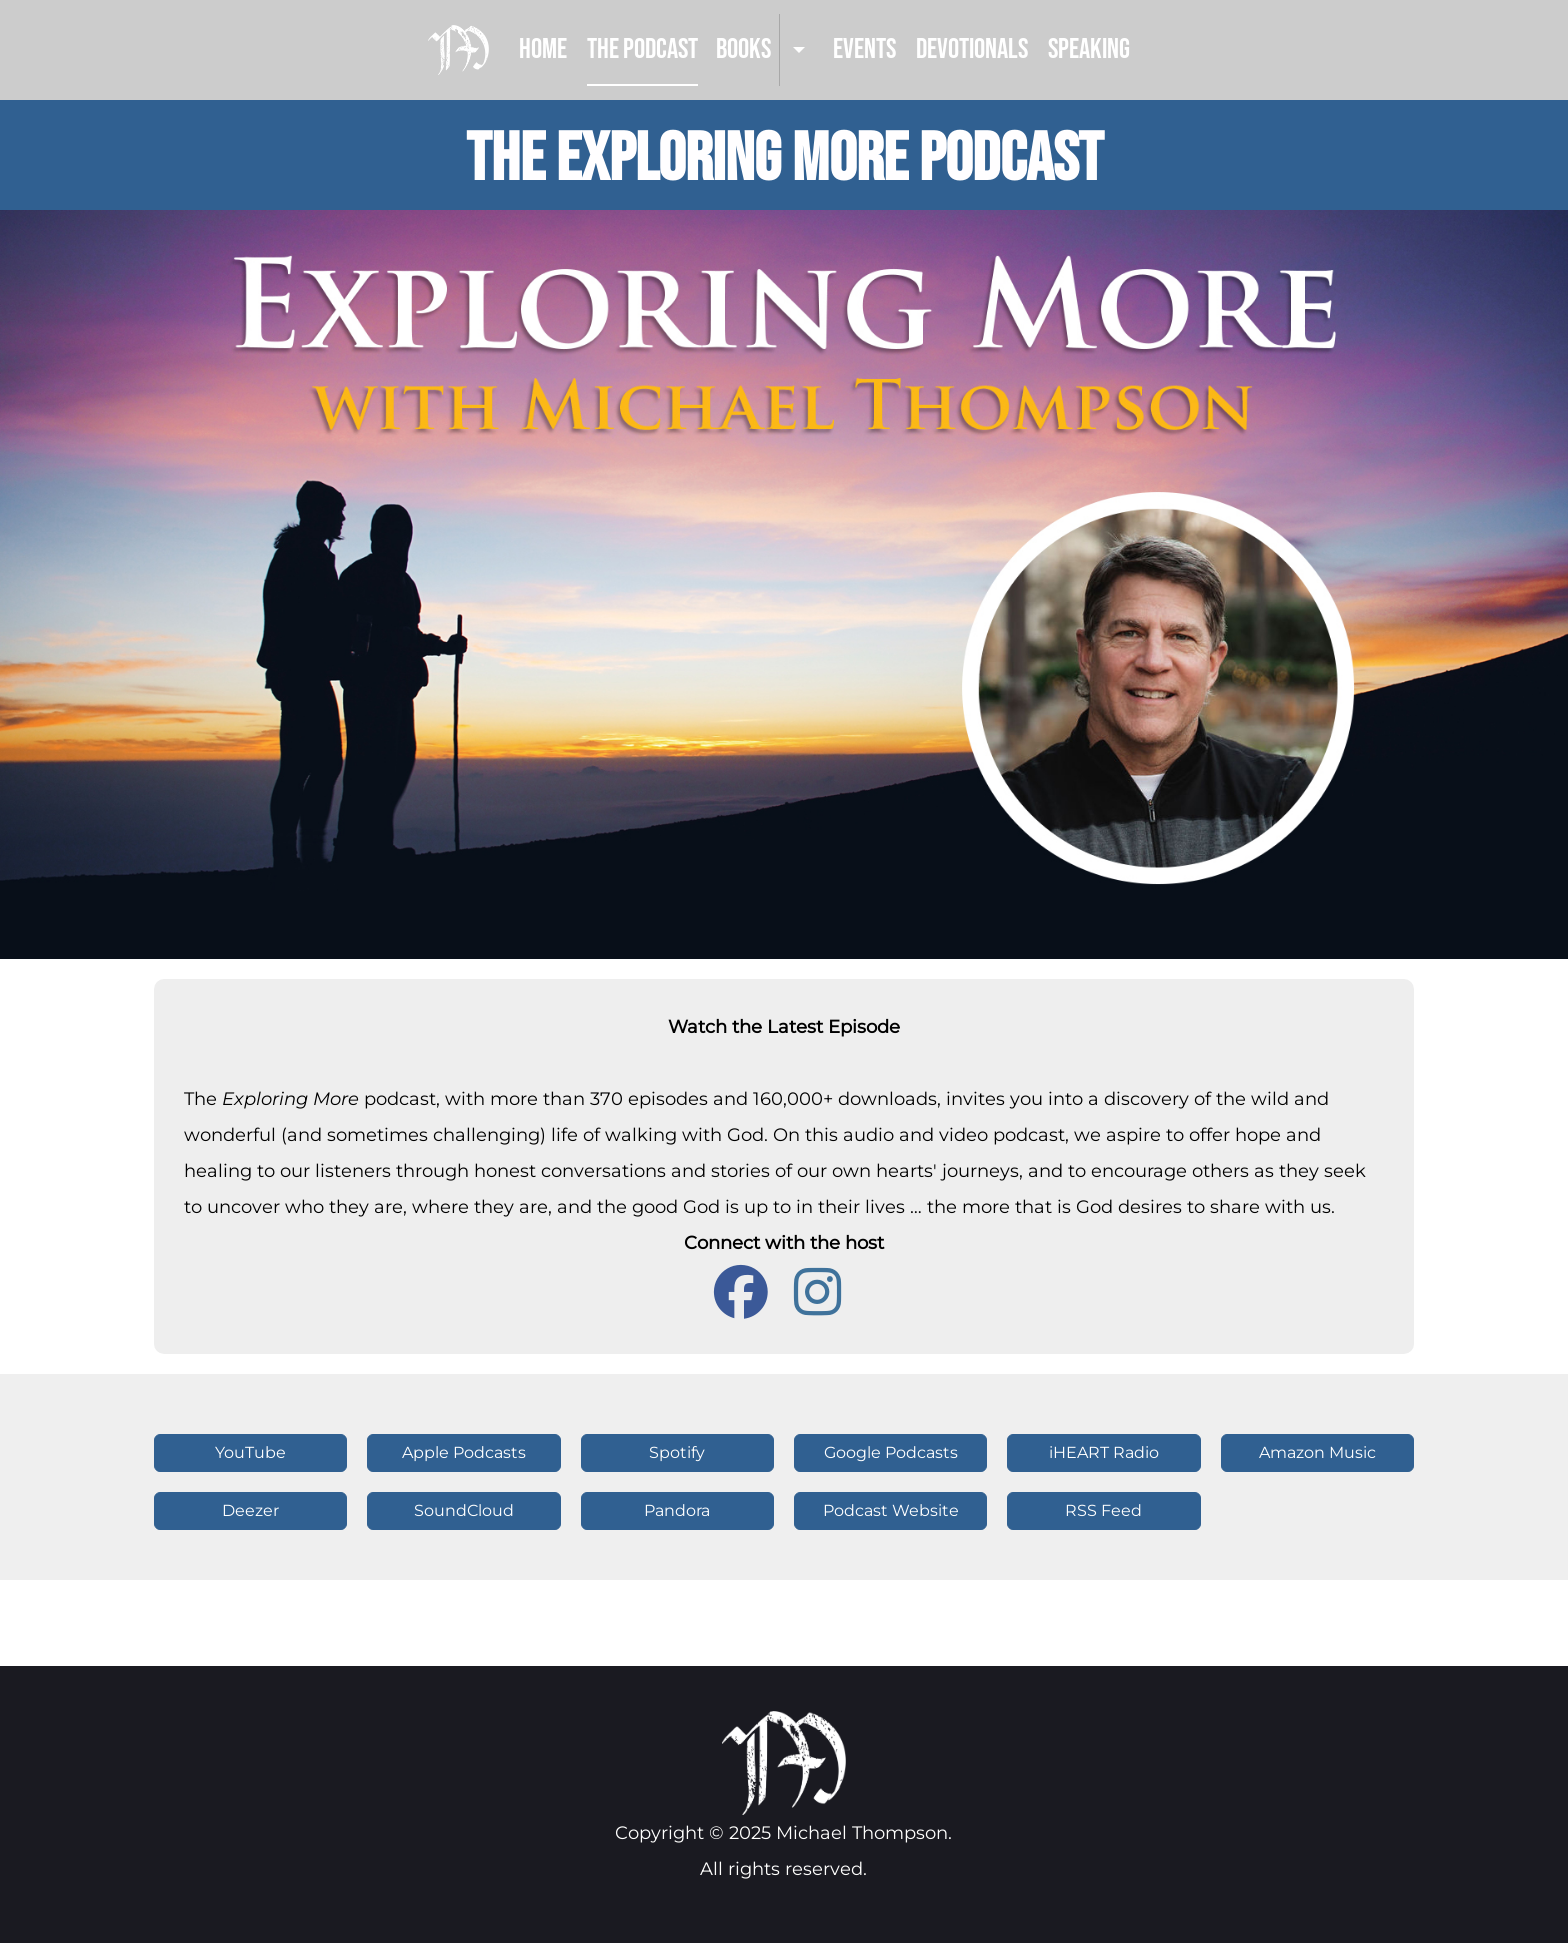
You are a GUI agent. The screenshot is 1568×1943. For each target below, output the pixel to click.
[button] (463, 1453)
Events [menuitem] (864, 49)
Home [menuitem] (543, 49)
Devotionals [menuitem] (972, 49)
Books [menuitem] (743, 49)
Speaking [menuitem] (1089, 49)
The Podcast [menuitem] (642, 49)
